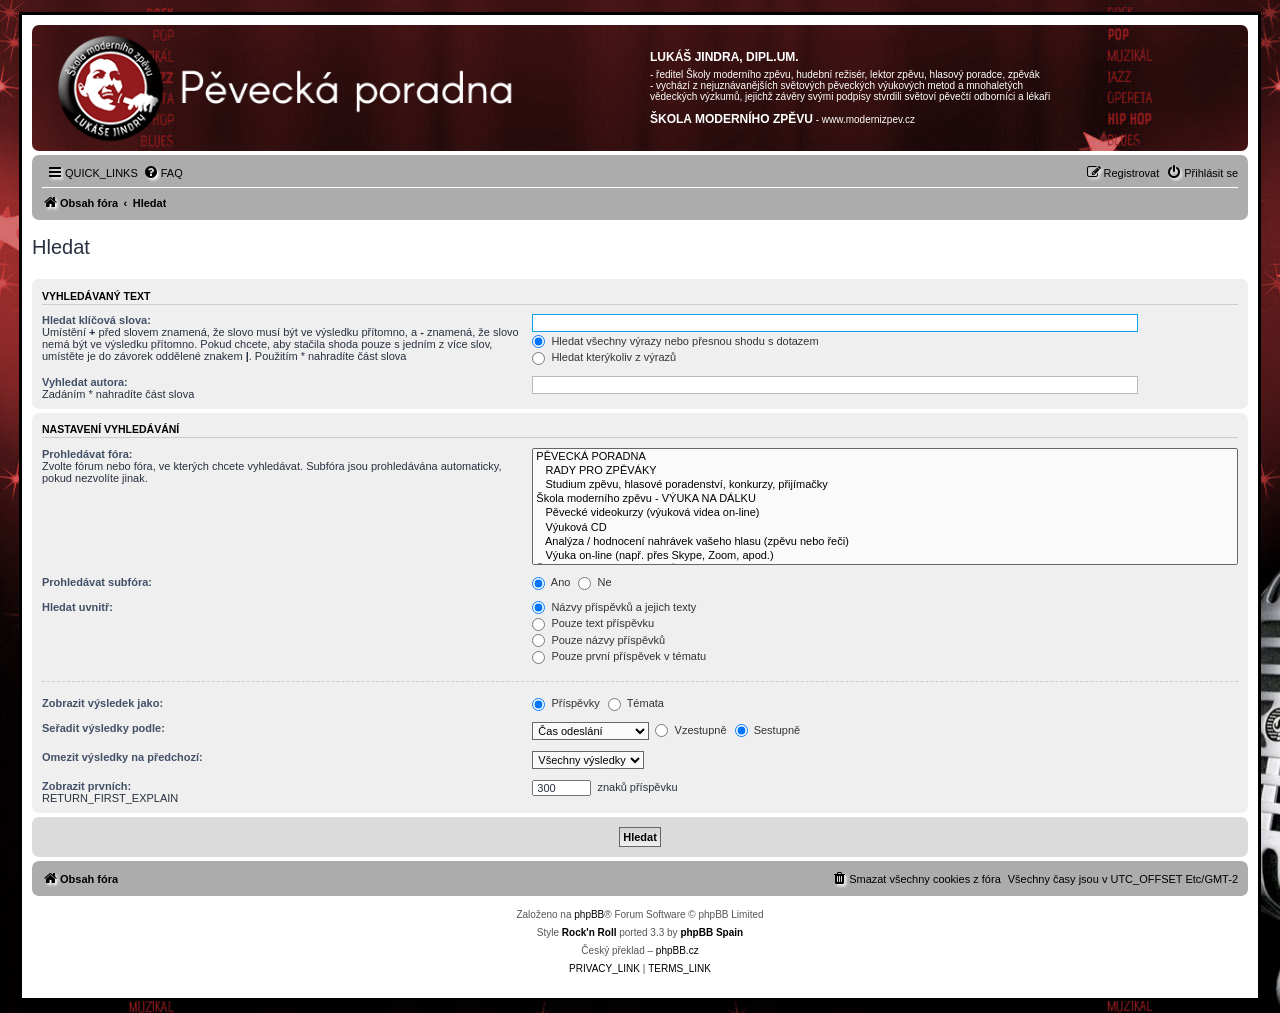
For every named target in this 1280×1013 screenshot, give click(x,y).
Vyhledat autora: (85, 382)
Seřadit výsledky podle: (103, 728)
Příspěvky (565, 703)
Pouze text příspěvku (593, 623)
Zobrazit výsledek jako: (102, 703)
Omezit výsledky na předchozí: (122, 757)
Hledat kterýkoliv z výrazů (604, 357)
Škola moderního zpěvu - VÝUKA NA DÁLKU (885, 499)
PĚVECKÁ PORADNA (885, 457)
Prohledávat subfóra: (97, 582)
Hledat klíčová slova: (96, 320)
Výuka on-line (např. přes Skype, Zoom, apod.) (885, 556)
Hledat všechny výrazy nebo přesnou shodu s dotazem (675, 341)
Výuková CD (885, 528)
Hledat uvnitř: (77, 607)
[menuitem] (163, 173)
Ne (594, 582)
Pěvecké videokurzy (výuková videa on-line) (885, 513)
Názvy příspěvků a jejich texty (614, 607)
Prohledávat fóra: (87, 454)
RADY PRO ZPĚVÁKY (885, 471)
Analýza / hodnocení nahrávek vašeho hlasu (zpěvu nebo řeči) (885, 542)
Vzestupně (690, 730)
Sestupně (768, 730)
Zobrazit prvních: (86, 786)
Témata (636, 703)
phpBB (589, 914)
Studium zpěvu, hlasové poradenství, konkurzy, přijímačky (885, 485)
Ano (551, 582)
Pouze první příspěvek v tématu (619, 656)
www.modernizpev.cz (868, 119)
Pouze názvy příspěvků (598, 640)
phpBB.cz (677, 950)
